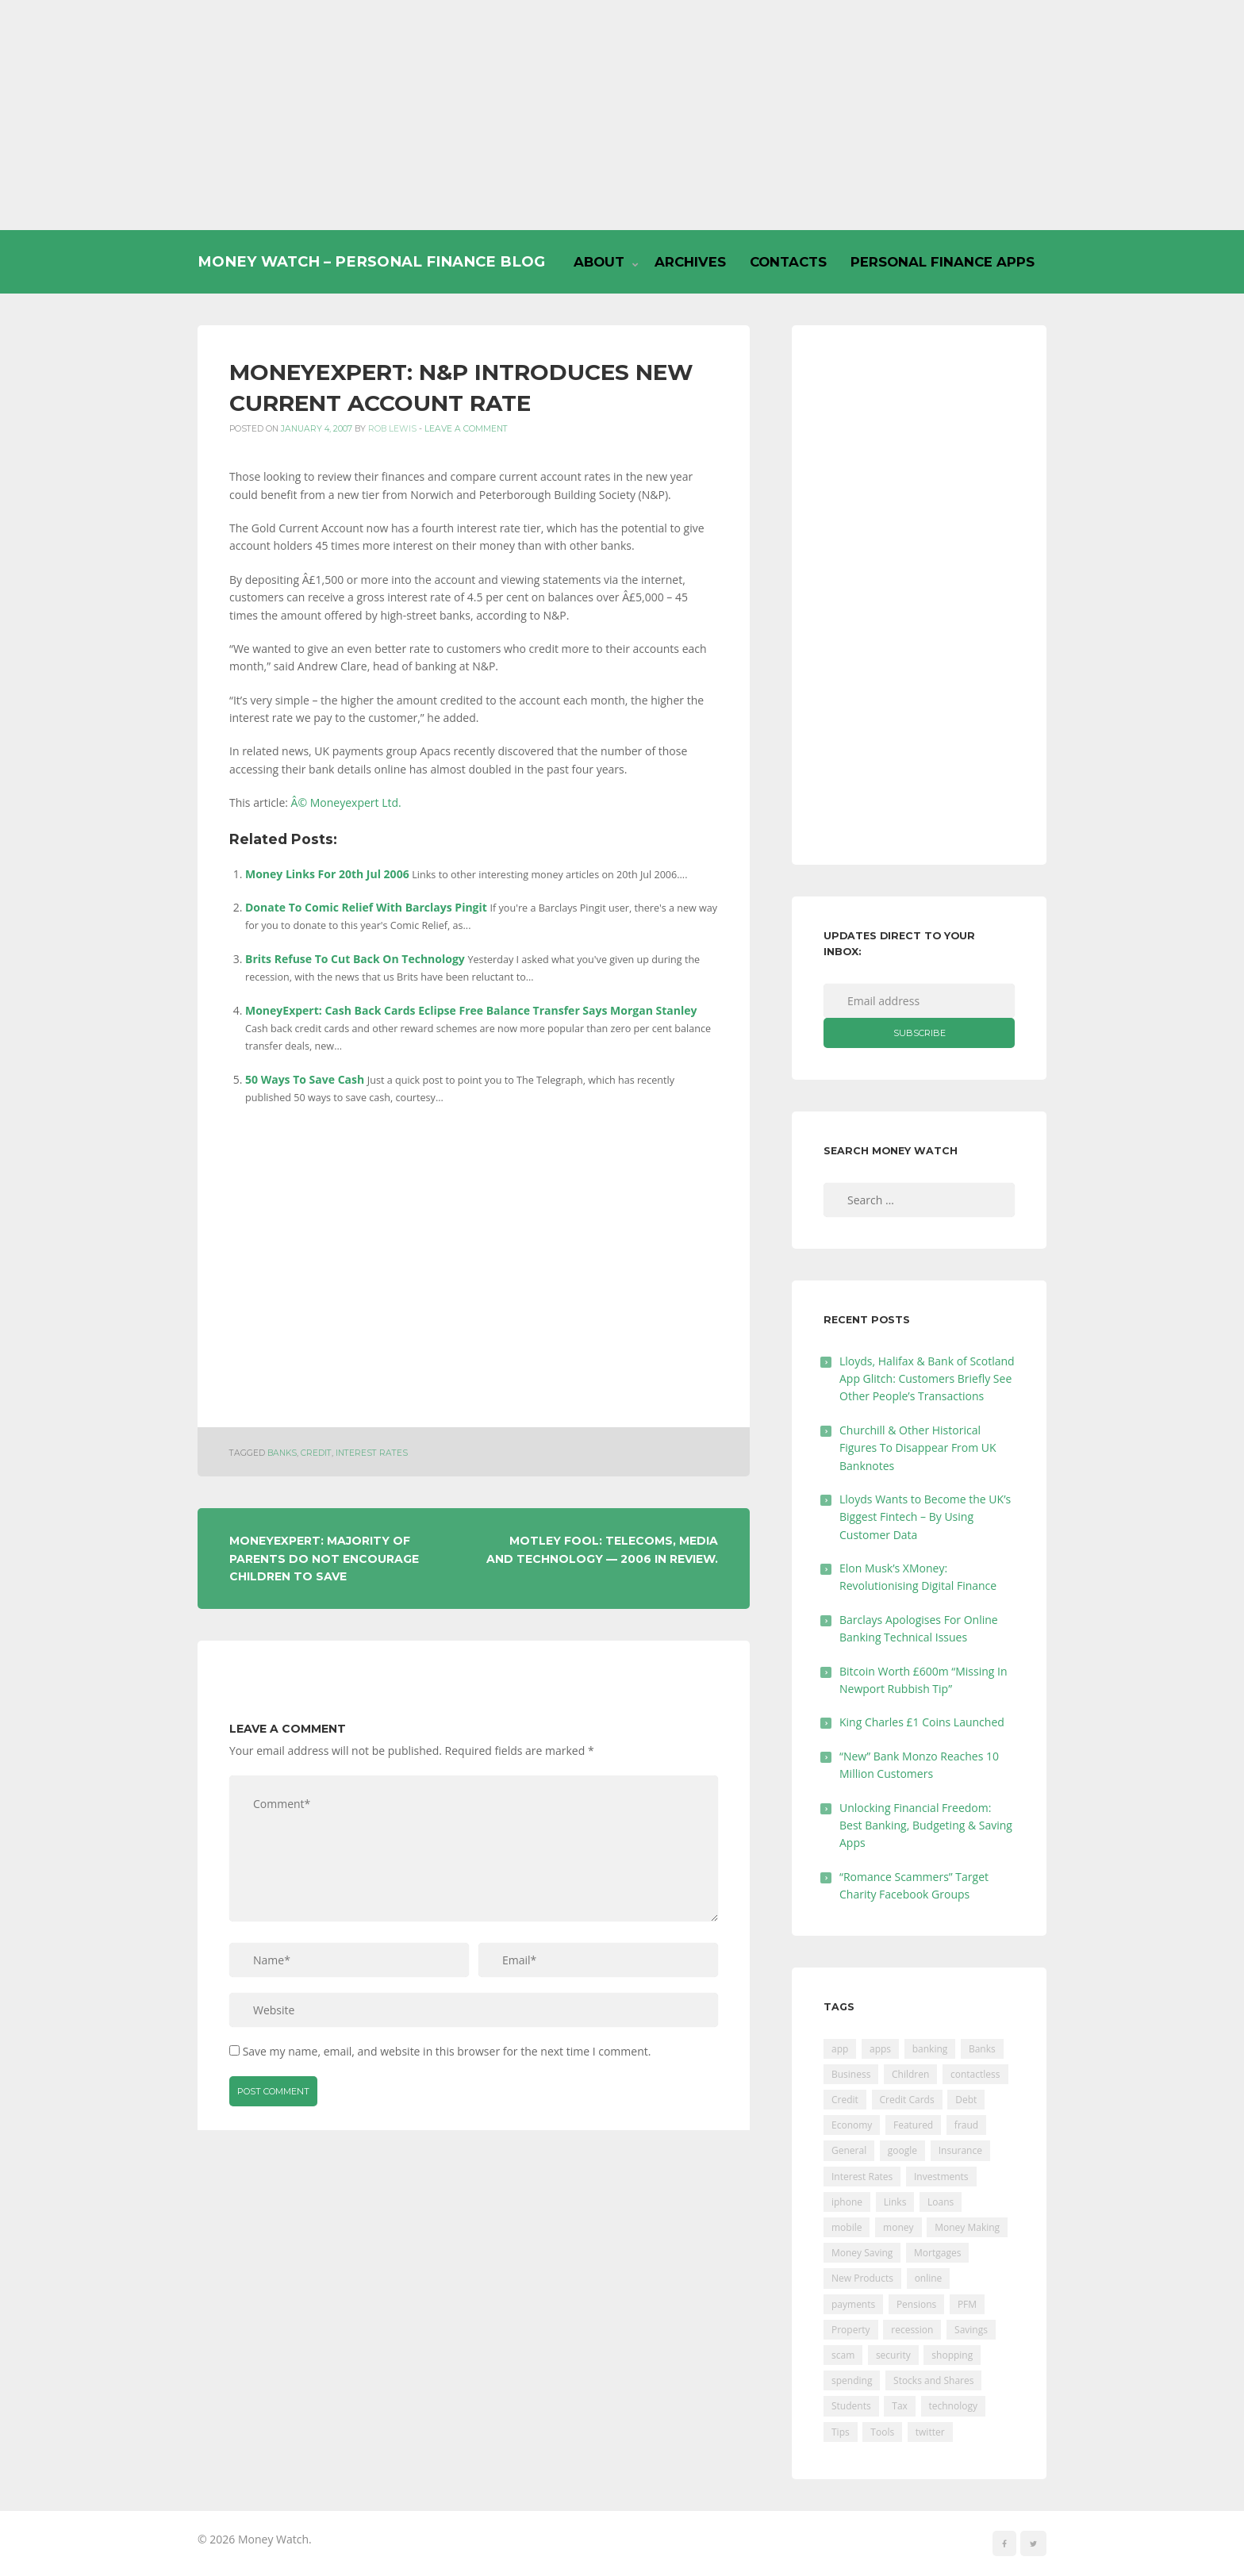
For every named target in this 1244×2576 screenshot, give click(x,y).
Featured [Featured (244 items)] (913, 2125)
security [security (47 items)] (893, 2355)
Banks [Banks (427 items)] (982, 2049)
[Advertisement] (622, 115)
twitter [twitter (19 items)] (930, 2432)
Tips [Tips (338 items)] (840, 2432)
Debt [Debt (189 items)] (966, 2099)
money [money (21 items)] (898, 2227)
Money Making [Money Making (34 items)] (967, 2227)
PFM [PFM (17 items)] (967, 2304)
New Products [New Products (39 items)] (862, 2278)
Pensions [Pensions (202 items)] (916, 2304)
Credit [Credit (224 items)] (844, 2099)
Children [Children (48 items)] (910, 2074)
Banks (282, 1453)
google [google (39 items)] (902, 2150)
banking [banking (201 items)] (930, 2049)
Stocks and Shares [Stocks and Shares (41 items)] (933, 2380)
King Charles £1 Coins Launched (921, 1721)
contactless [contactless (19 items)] (975, 2074)
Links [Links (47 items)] (895, 2202)
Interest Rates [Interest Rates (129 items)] (862, 2176)
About (599, 262)
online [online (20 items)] (929, 2278)
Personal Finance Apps (942, 262)
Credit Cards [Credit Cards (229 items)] (907, 2099)
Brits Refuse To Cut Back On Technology (355, 958)
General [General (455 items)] (848, 2150)
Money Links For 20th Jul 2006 (327, 873)
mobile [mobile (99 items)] (846, 2227)
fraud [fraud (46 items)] (966, 2125)
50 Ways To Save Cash (304, 1079)
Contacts (788, 262)
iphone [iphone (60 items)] (846, 2202)
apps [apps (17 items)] (880, 2049)
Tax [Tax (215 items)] (900, 2406)
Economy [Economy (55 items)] (851, 2125)
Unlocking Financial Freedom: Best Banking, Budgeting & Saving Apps (925, 1825)
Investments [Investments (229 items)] (941, 2176)
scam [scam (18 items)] (842, 2355)
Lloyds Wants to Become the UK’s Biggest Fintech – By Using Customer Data (925, 1516)
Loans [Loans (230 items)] (940, 2202)
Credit (316, 1453)
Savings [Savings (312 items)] (971, 2329)
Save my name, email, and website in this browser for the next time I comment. (447, 2051)
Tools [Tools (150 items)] (882, 2432)
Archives (690, 262)
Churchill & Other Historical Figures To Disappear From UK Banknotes (917, 1447)
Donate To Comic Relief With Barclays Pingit (366, 907)
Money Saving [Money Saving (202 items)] (862, 2252)
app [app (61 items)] (839, 2049)
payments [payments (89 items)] (853, 2304)
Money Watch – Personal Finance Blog (371, 261)
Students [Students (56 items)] (851, 2406)
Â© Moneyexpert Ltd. (346, 802)
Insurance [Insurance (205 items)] (960, 2150)
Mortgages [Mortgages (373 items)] (937, 2252)
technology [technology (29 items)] (953, 2406)
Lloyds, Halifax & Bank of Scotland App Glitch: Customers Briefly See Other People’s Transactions (927, 1378)
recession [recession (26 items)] (912, 2329)
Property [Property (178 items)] (850, 2329)
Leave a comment (466, 429)
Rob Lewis (392, 429)
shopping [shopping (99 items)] (952, 2355)
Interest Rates (372, 1453)
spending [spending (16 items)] (851, 2380)
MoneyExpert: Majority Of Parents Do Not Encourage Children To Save (324, 1559)
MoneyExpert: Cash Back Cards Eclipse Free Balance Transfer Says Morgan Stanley (471, 1010)
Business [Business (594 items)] (850, 2074)
